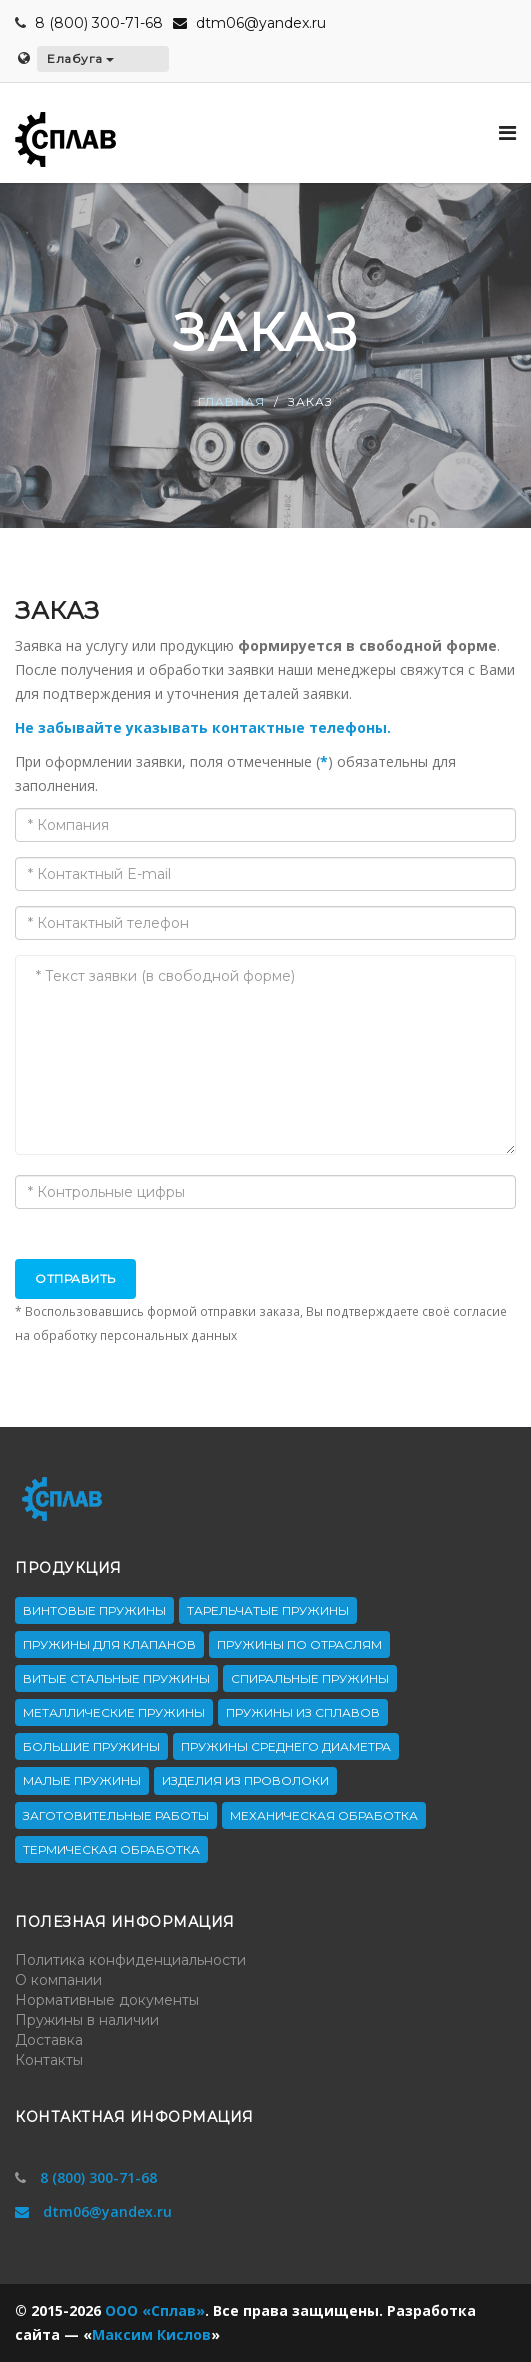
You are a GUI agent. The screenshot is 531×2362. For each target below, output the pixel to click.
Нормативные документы (107, 2000)
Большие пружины (91, 1746)
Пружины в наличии (87, 2020)
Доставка (49, 2040)
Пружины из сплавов (303, 1712)
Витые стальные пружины (116, 1678)
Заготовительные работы (116, 1815)
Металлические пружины (114, 1712)
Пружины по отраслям (299, 1644)
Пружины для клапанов (109, 1644)
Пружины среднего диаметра (286, 1746)
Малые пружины (82, 1780)
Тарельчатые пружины (268, 1610)
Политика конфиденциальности (130, 1960)
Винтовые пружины (94, 1610)
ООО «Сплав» (155, 2310)
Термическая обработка (111, 1849)
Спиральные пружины (310, 1678)
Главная (231, 402)
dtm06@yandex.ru (249, 23)
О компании (58, 1980)
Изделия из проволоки (245, 1780)
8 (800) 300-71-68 (99, 23)
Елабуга (80, 58)
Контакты (49, 2060)
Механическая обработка (324, 1815)
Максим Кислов (151, 2334)
